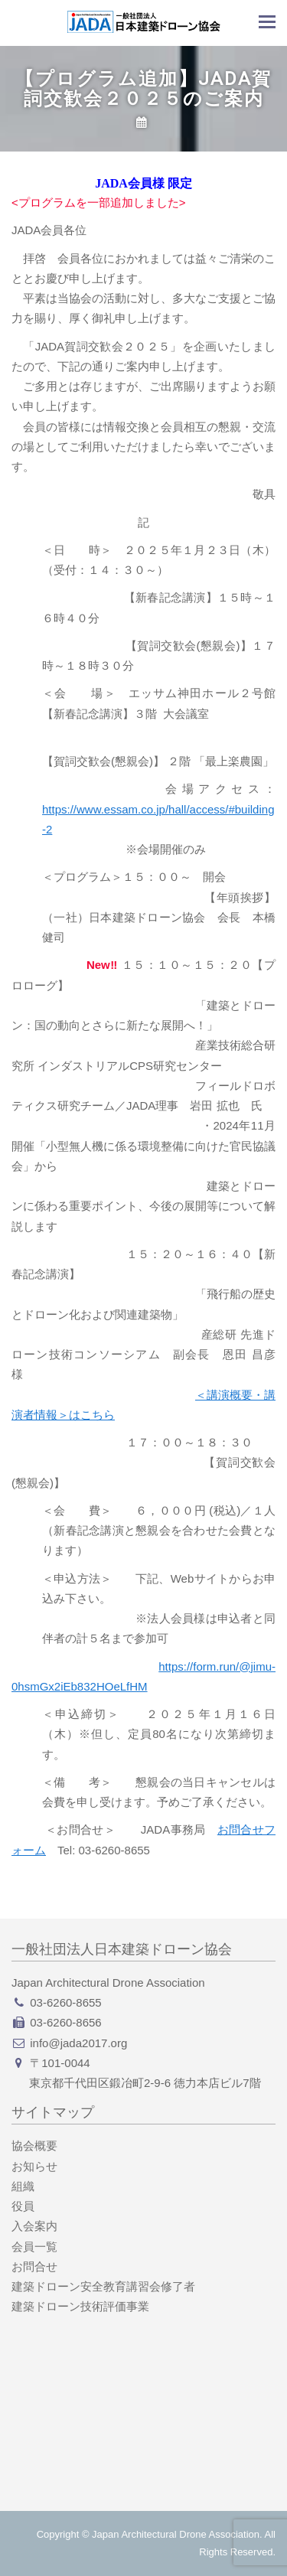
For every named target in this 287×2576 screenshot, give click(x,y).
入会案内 (34, 2225)
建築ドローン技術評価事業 (80, 2306)
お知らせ (34, 2166)
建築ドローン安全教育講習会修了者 (103, 2286)
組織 (22, 2186)
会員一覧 (34, 2246)
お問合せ (34, 2266)
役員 (22, 2205)
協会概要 (34, 2145)
